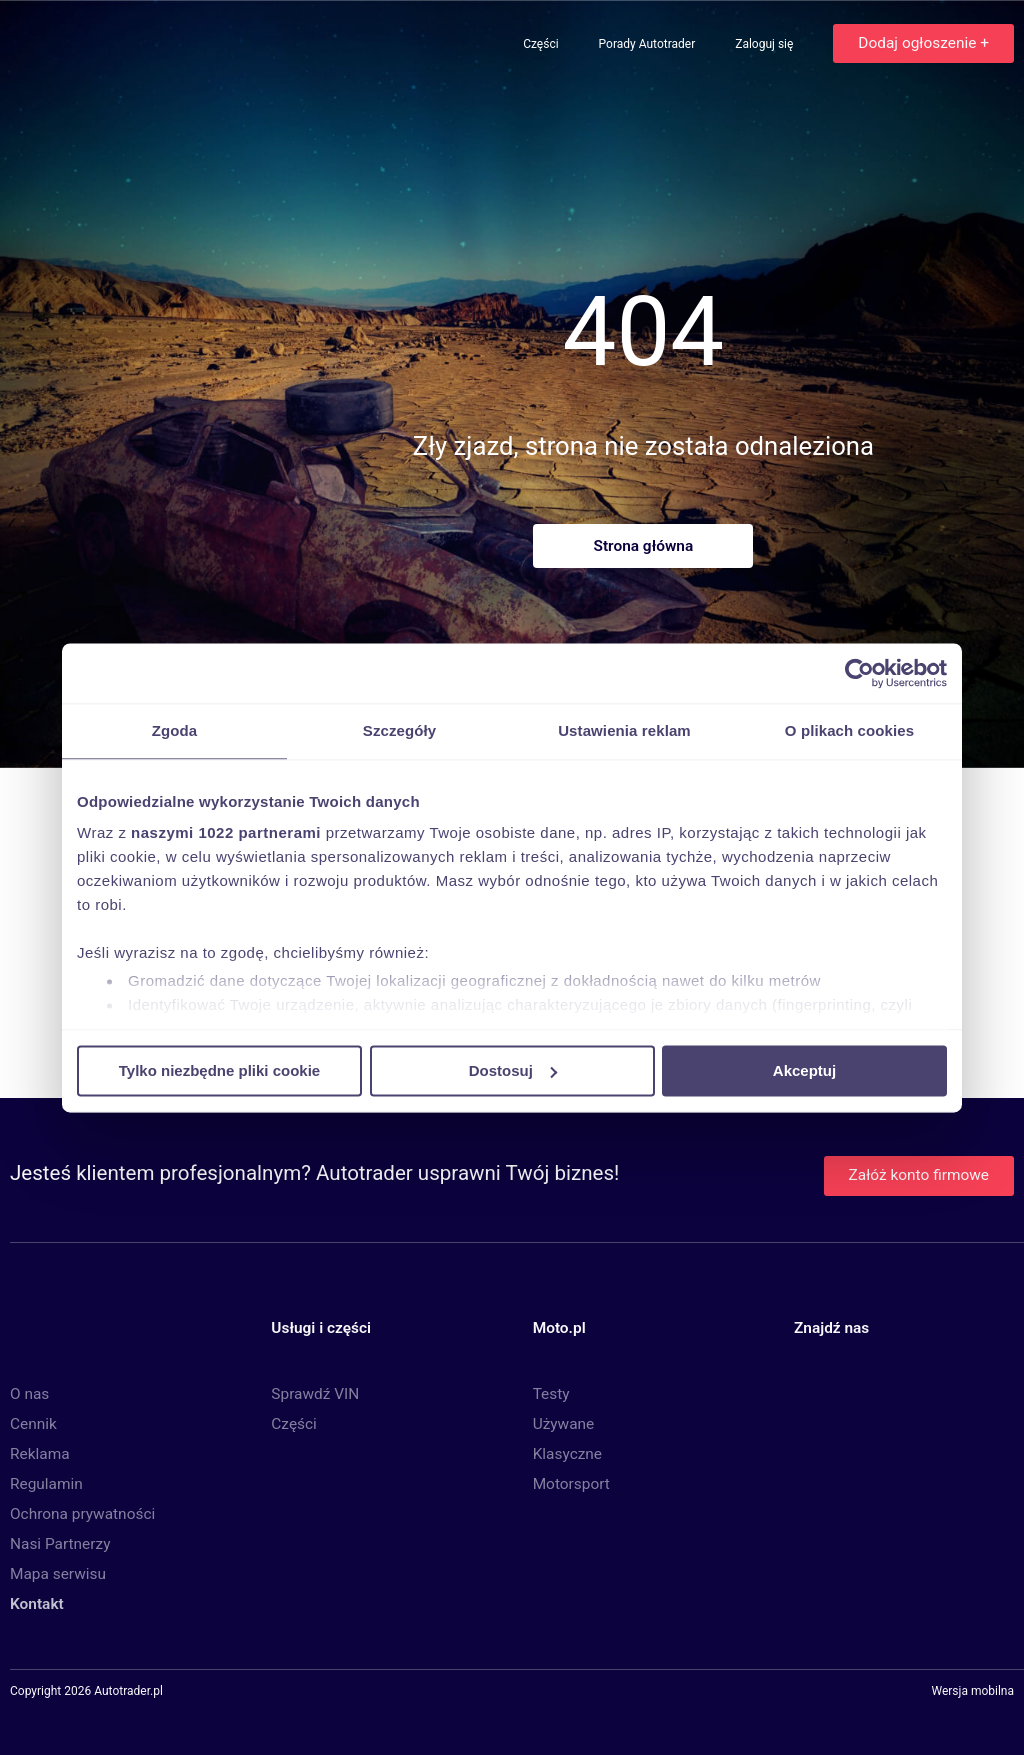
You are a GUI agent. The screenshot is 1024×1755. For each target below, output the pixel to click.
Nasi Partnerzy (60, 1544)
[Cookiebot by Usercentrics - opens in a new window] (859, 673)
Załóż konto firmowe (919, 1175)
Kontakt (37, 1604)
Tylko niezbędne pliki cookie (219, 1070)
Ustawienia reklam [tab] (624, 730)
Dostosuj (513, 1070)
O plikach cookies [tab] (849, 730)
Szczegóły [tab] (399, 730)
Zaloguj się (765, 44)
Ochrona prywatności (82, 1514)
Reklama (40, 1454)
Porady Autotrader (649, 44)
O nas (29, 1394)
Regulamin (46, 1484)
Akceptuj (804, 1070)
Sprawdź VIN (315, 1394)
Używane (564, 1424)
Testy (551, 1394)
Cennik (33, 1424)
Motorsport (571, 1484)
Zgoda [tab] (175, 730)
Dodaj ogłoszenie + (923, 43)
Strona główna (643, 546)
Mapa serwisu (58, 1574)
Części (542, 44)
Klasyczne (567, 1454)
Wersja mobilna (972, 1692)
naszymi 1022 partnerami (226, 832)
